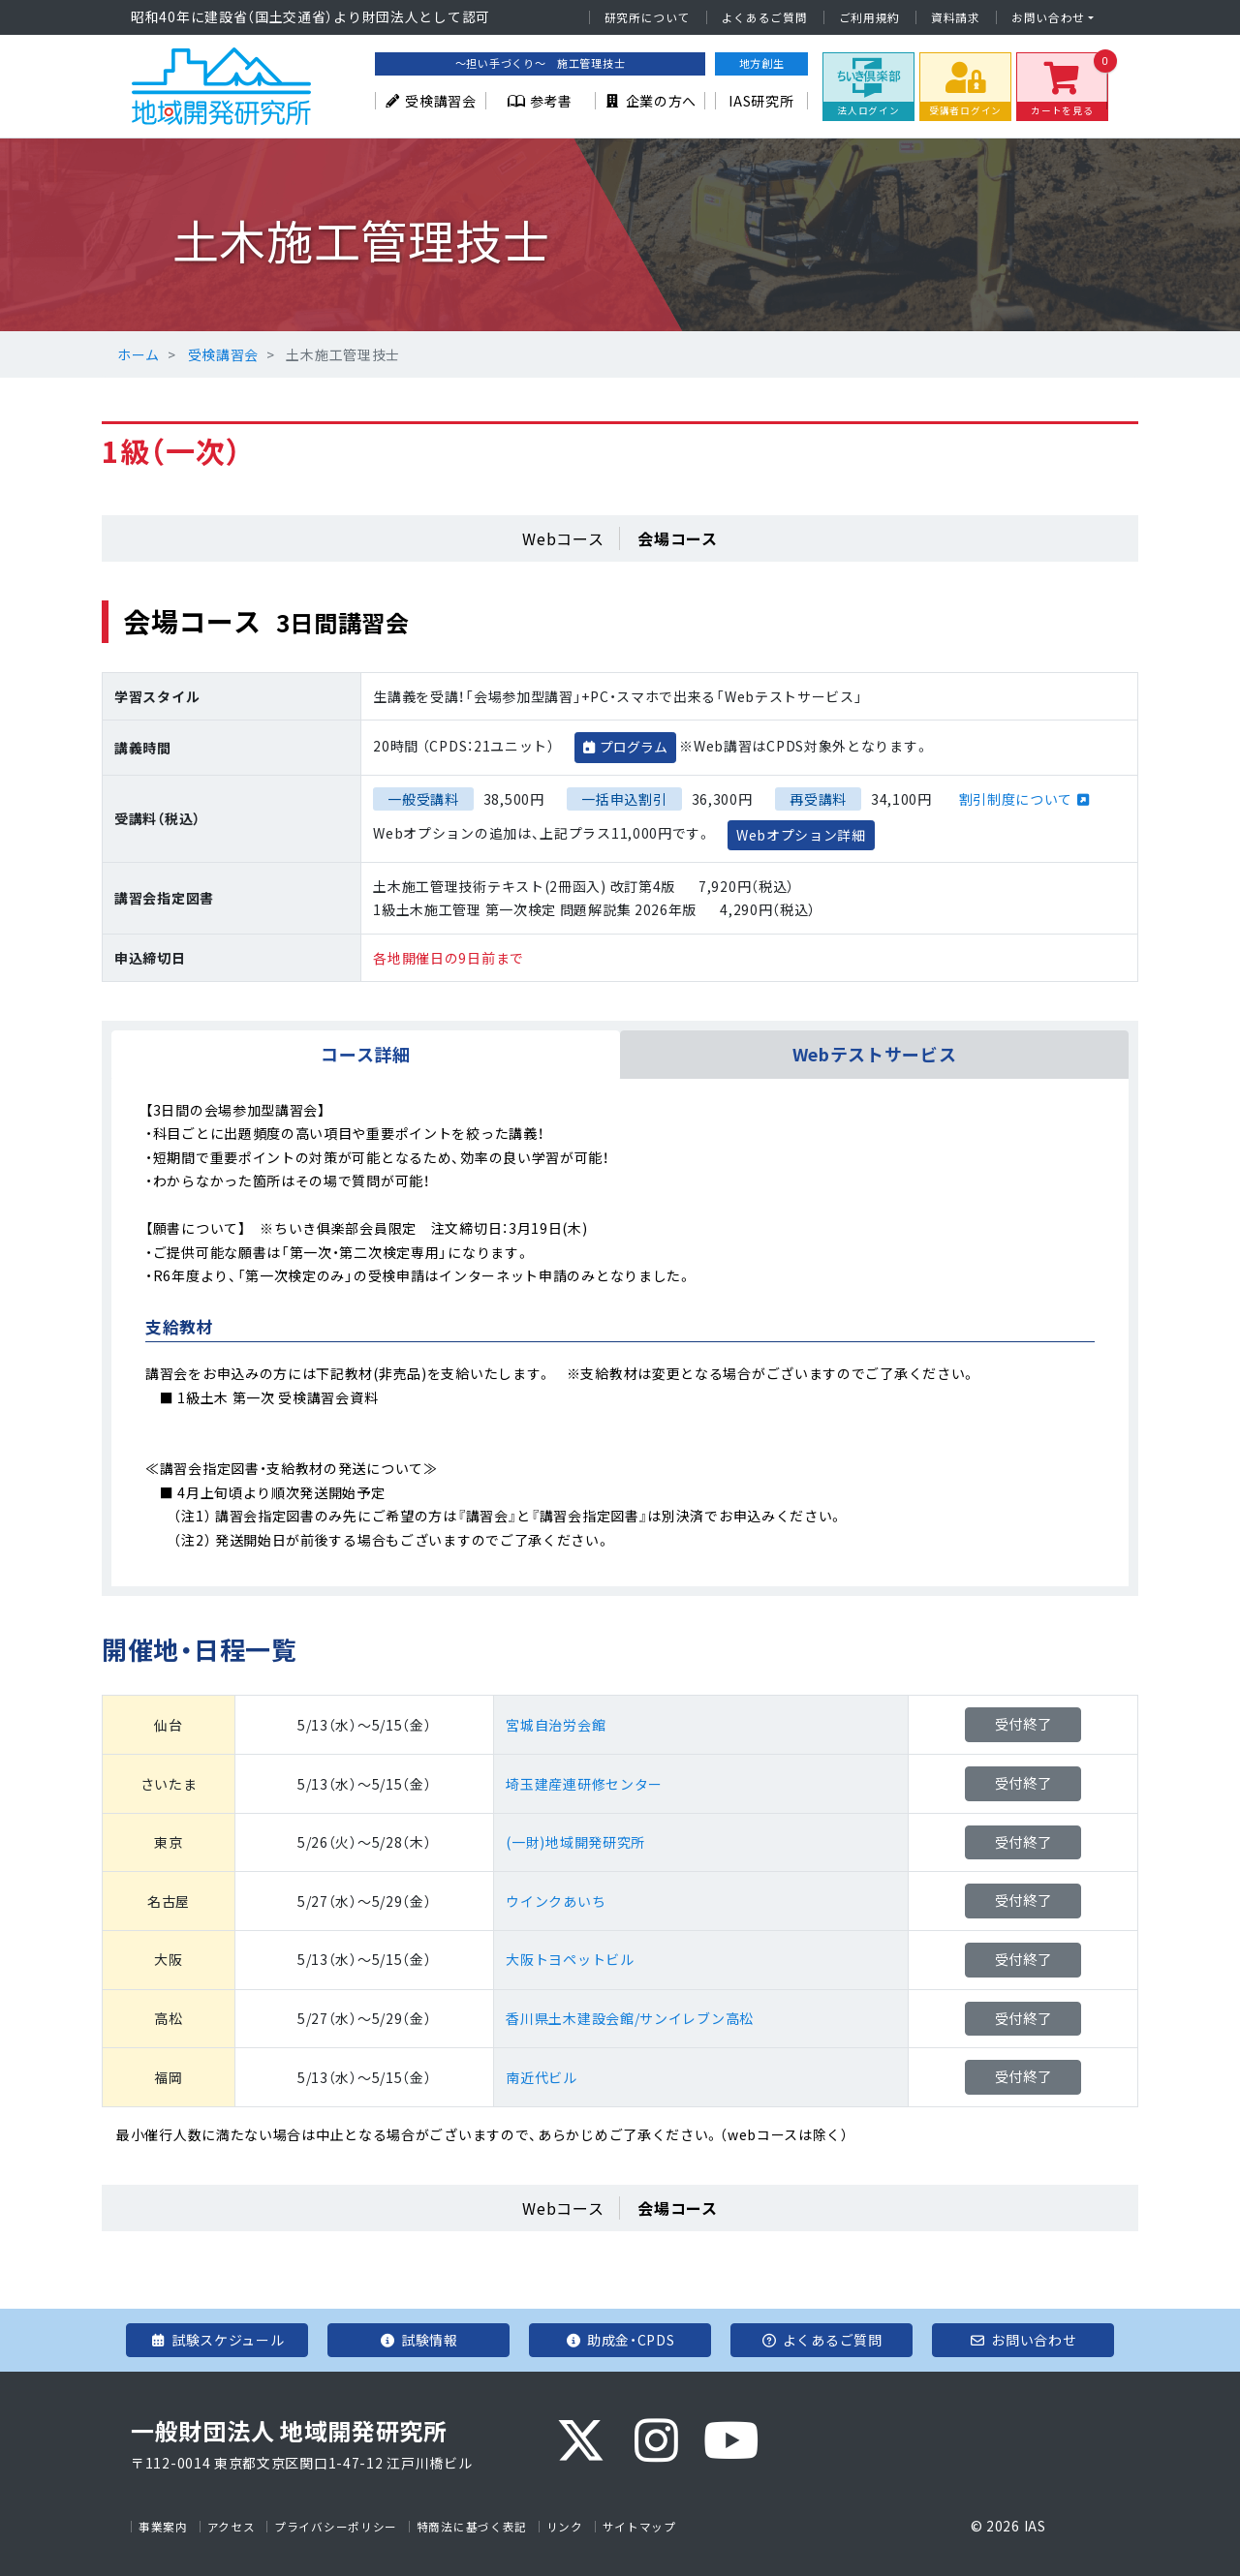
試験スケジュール (216, 2339)
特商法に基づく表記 (472, 2526)
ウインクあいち (555, 1901)
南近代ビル (541, 2077)
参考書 (540, 100)
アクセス (231, 2526)
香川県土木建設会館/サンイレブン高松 (630, 2018)
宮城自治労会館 (555, 1724)
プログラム (633, 746)
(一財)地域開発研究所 (575, 1842)
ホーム (138, 354)
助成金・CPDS (619, 2339)
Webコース (563, 538)
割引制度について (1016, 799)
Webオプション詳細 (801, 834)
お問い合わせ (1048, 17)
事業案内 (163, 2526)
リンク (564, 2526)
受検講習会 (430, 100)
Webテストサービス (874, 1054)
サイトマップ (639, 2526)
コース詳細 (366, 1054)
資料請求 (955, 17)
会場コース (677, 538)
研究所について (647, 17)
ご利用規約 (870, 17)
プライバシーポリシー (335, 2526)
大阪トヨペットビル (570, 1959)
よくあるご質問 (765, 17)
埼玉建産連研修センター (584, 1784)
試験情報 (418, 2339)
